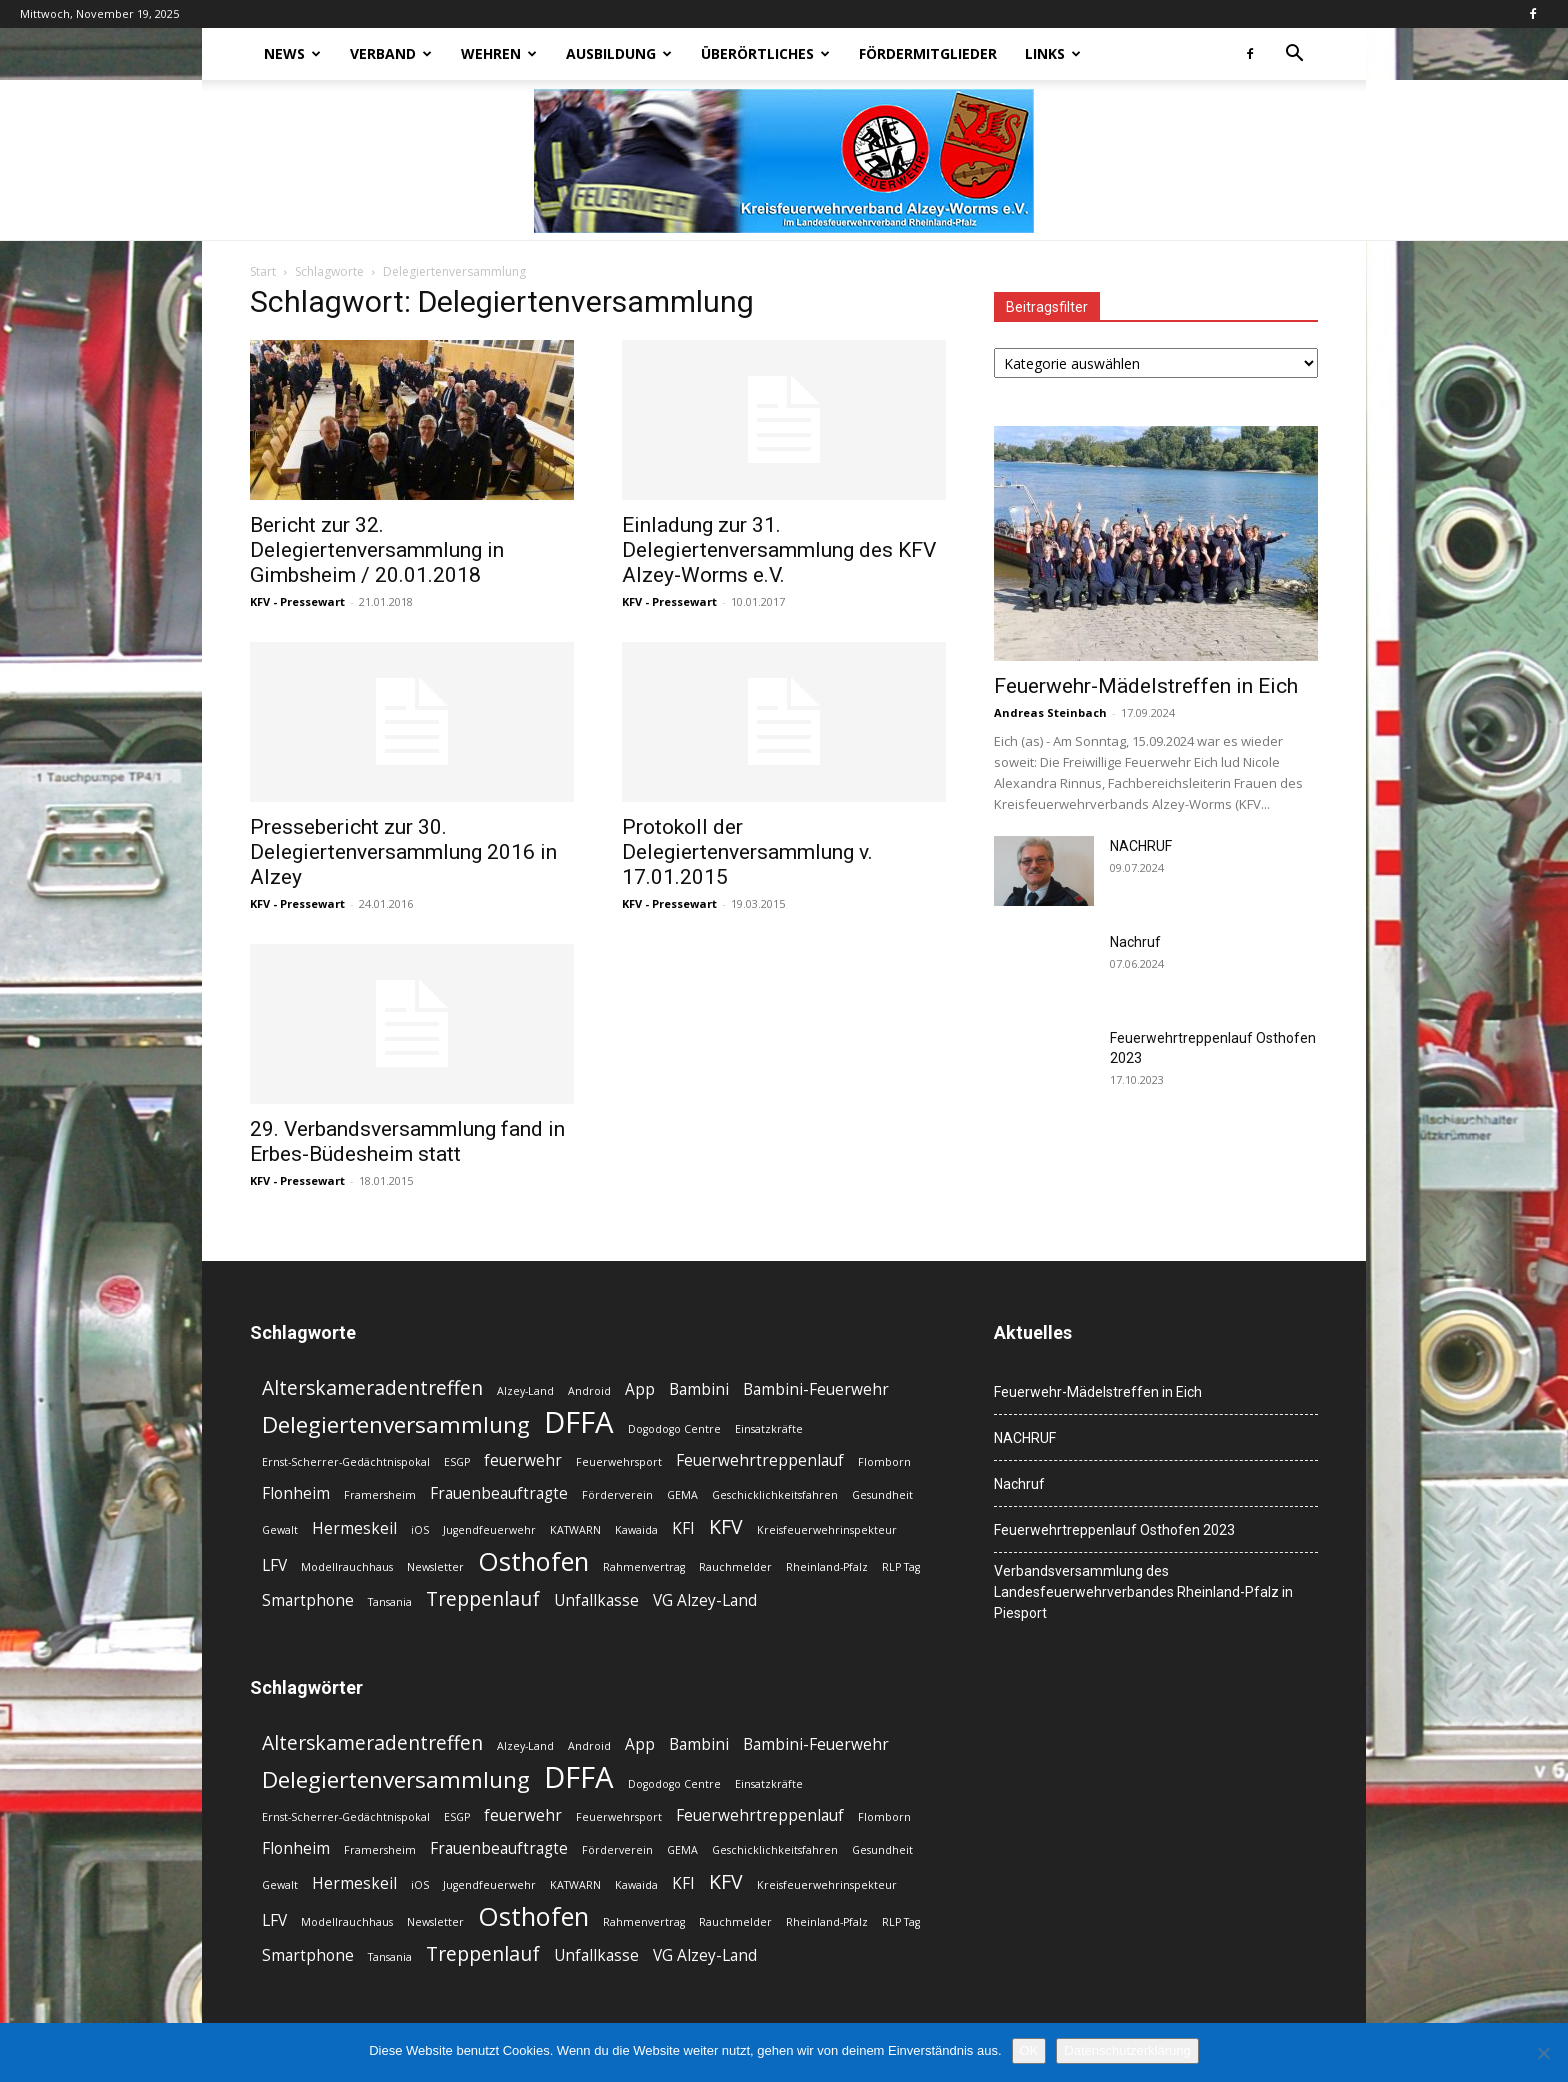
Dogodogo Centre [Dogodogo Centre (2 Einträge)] (674, 1429)
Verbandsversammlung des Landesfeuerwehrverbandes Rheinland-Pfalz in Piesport (1143, 1592)
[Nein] (1543, 2053)
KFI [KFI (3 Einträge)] (683, 1528)
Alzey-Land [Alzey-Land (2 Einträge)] (525, 1391)
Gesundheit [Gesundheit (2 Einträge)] (882, 1495)
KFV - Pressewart (297, 601)
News (292, 53)
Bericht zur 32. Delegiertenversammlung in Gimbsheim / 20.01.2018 (377, 550)
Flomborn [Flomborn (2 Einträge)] (884, 1462)
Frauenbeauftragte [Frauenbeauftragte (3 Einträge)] (499, 1493)
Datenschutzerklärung (1127, 2050)
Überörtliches (765, 53)
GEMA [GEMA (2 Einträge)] (682, 1495)
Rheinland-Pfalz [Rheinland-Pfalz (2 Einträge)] (827, 1567)
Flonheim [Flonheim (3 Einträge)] (296, 1493)
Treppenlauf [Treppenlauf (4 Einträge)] (483, 1598)
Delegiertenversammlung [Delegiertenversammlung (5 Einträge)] (396, 1424)
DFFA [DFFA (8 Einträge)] (579, 1422)
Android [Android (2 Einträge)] (589, 1391)
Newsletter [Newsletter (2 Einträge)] (435, 1567)
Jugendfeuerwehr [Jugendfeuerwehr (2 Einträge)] (489, 1530)
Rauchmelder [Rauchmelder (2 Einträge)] (735, 1567)
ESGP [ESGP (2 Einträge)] (457, 1462)
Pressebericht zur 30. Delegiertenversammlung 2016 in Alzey (403, 852)
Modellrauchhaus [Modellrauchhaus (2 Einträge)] (347, 1567)
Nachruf (1135, 942)
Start (263, 271)
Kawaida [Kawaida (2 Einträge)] (636, 1530)
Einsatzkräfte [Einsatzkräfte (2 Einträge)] (769, 1429)
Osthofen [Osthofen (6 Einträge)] (533, 1561)
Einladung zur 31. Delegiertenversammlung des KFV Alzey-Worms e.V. (779, 550)
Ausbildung (619, 53)
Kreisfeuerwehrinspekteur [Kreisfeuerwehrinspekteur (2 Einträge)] (827, 1530)
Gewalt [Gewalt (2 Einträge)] (280, 1530)
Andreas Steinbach (1050, 712)
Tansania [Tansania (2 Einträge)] (390, 1602)
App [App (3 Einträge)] (640, 1389)
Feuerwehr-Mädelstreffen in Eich (1146, 686)
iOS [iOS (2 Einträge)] (420, 1530)
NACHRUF (1141, 846)
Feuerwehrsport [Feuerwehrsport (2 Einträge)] (619, 1462)
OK (1029, 2050)
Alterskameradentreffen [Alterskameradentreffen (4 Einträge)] (372, 1387)
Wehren (499, 53)
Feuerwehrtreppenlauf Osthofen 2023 (1114, 1530)
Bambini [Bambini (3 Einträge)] (699, 1389)
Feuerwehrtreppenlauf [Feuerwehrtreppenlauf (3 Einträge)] (760, 1460)
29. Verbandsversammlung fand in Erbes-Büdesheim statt (407, 1141)
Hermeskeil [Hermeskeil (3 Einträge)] (354, 1528)
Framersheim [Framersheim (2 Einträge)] (380, 1495)
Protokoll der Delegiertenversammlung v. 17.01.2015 (747, 852)
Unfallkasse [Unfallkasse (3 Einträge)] (596, 1600)
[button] (1294, 55)
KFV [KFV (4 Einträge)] (726, 1526)
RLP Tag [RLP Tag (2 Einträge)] (901, 1567)
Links (1053, 53)
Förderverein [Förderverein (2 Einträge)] (617, 1495)
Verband (391, 53)
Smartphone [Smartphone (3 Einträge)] (308, 1600)
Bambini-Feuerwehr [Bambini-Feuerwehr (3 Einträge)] (816, 1389)
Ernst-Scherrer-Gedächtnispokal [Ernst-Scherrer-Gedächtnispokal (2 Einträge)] (346, 1462)
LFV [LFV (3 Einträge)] (274, 1565)
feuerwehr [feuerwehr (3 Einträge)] (523, 1460)
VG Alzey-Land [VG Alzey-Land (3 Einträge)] (705, 1600)
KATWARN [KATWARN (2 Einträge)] (575, 1530)
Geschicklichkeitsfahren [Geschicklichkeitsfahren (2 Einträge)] (775, 1495)
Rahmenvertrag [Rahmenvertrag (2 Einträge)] (644, 1567)
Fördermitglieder (928, 53)
